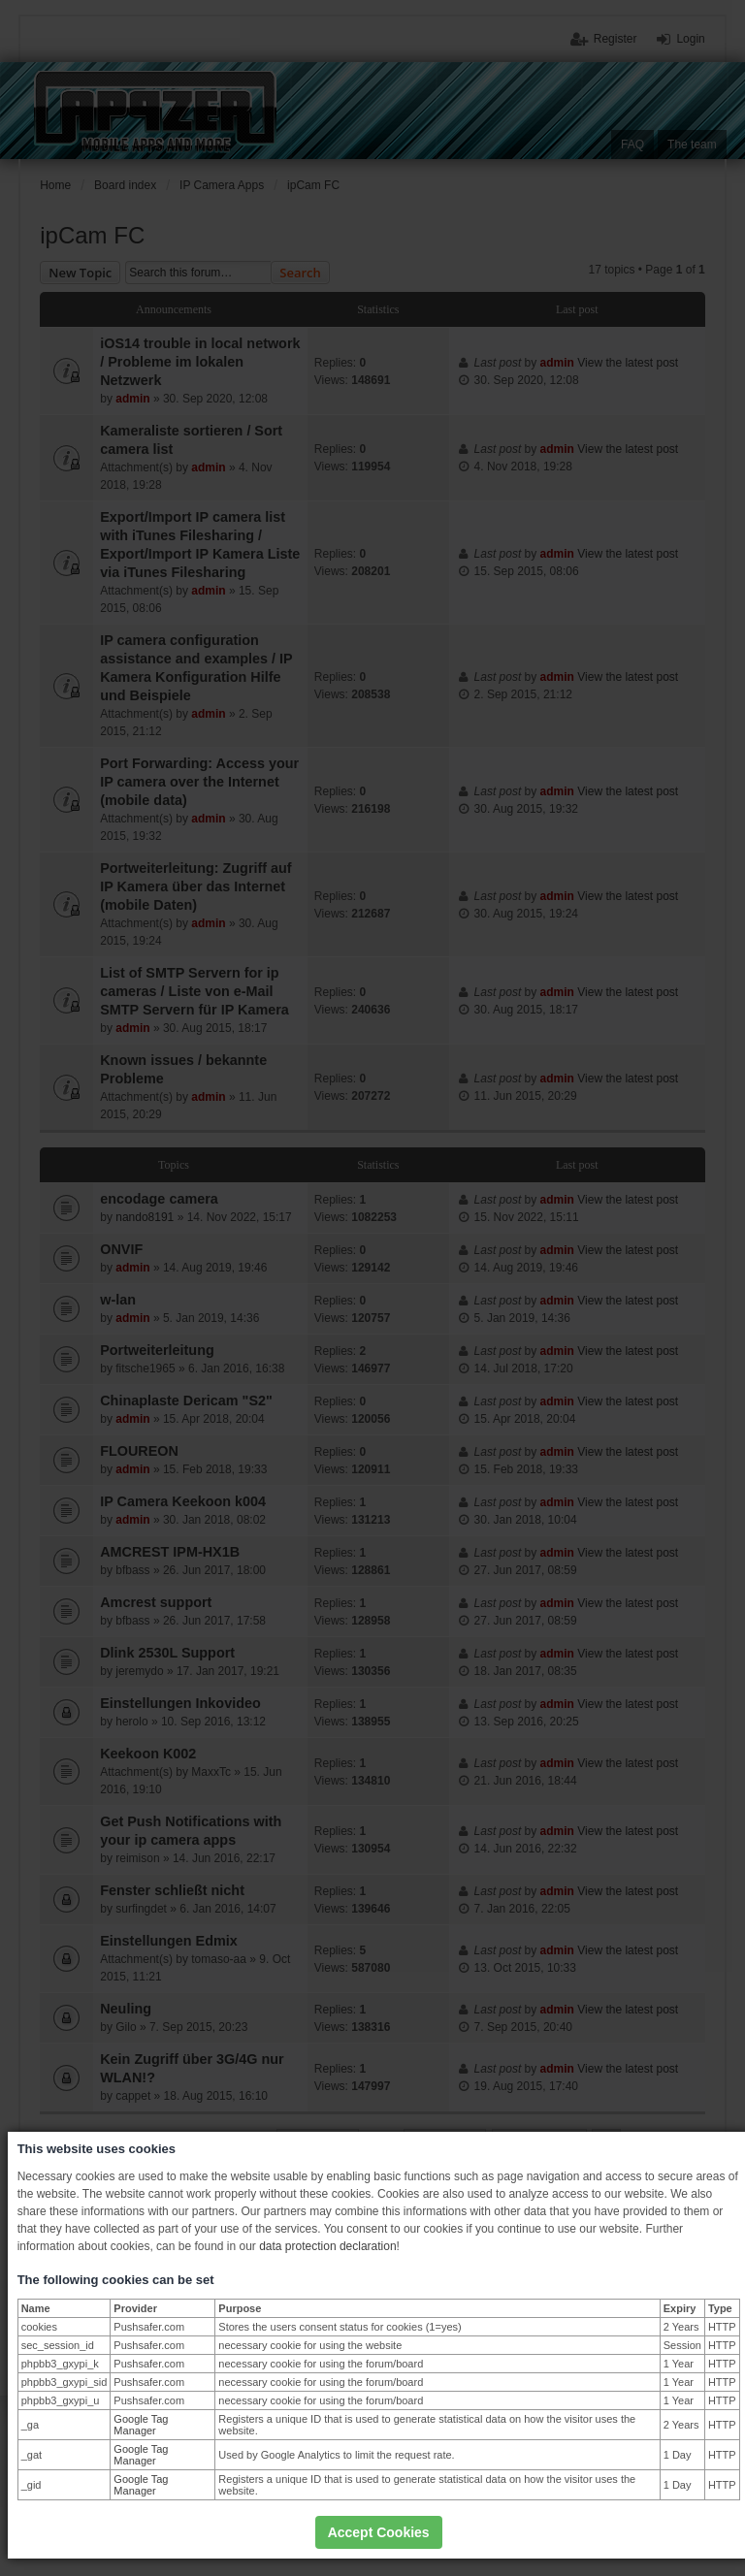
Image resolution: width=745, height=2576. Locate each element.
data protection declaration (327, 2246)
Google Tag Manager (140, 2424)
